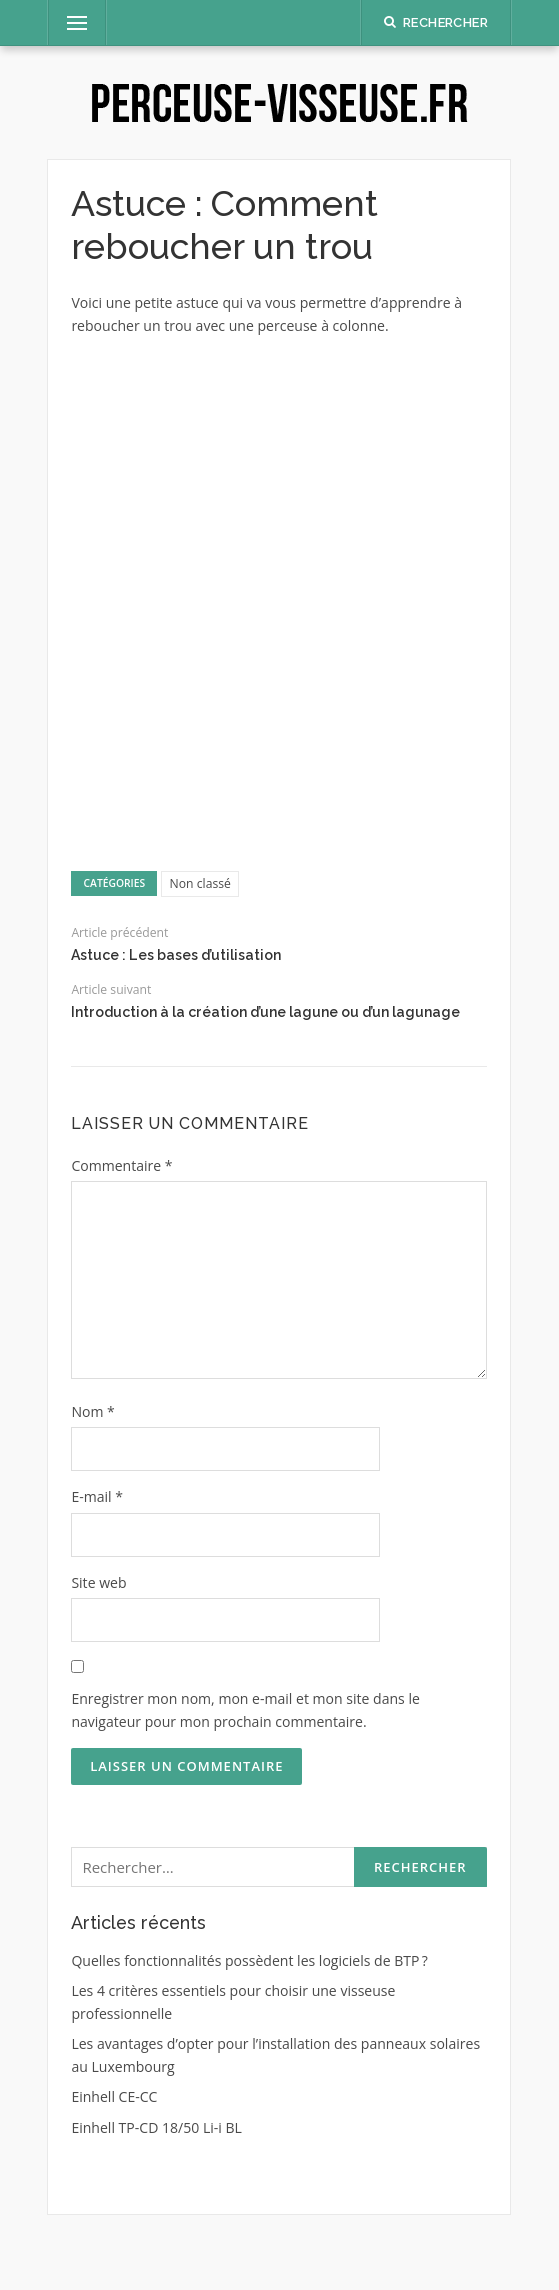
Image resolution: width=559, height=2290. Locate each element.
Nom (92, 1411)
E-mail (97, 1496)
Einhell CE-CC (114, 2096)
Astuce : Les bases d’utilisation (176, 955)
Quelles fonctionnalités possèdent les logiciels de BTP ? (249, 1960)
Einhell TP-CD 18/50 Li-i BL (156, 2127)
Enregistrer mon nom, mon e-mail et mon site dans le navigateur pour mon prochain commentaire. (245, 1710)
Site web (98, 1582)
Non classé (200, 883)
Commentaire (121, 1165)
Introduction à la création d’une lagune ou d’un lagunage (265, 1012)
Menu (68, 22)
